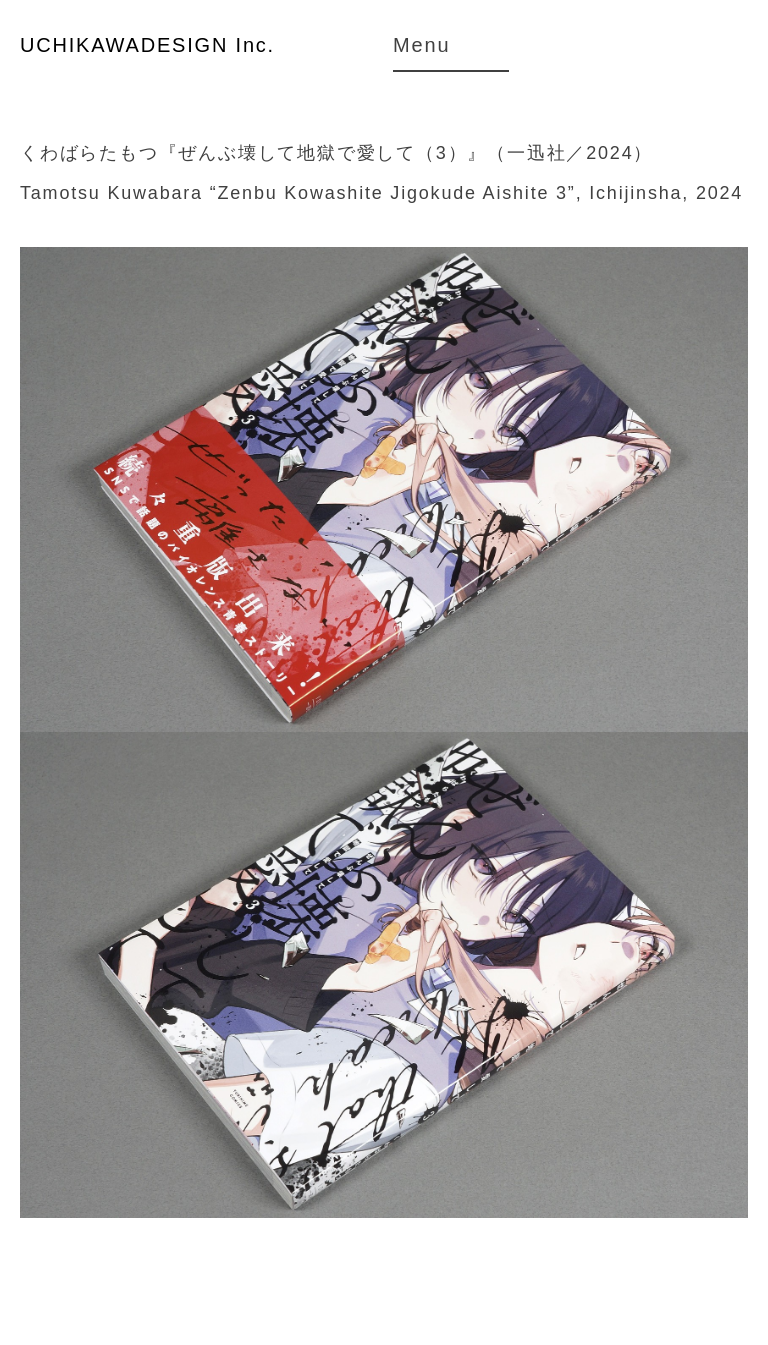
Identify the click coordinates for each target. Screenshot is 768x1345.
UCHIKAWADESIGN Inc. (147, 45)
